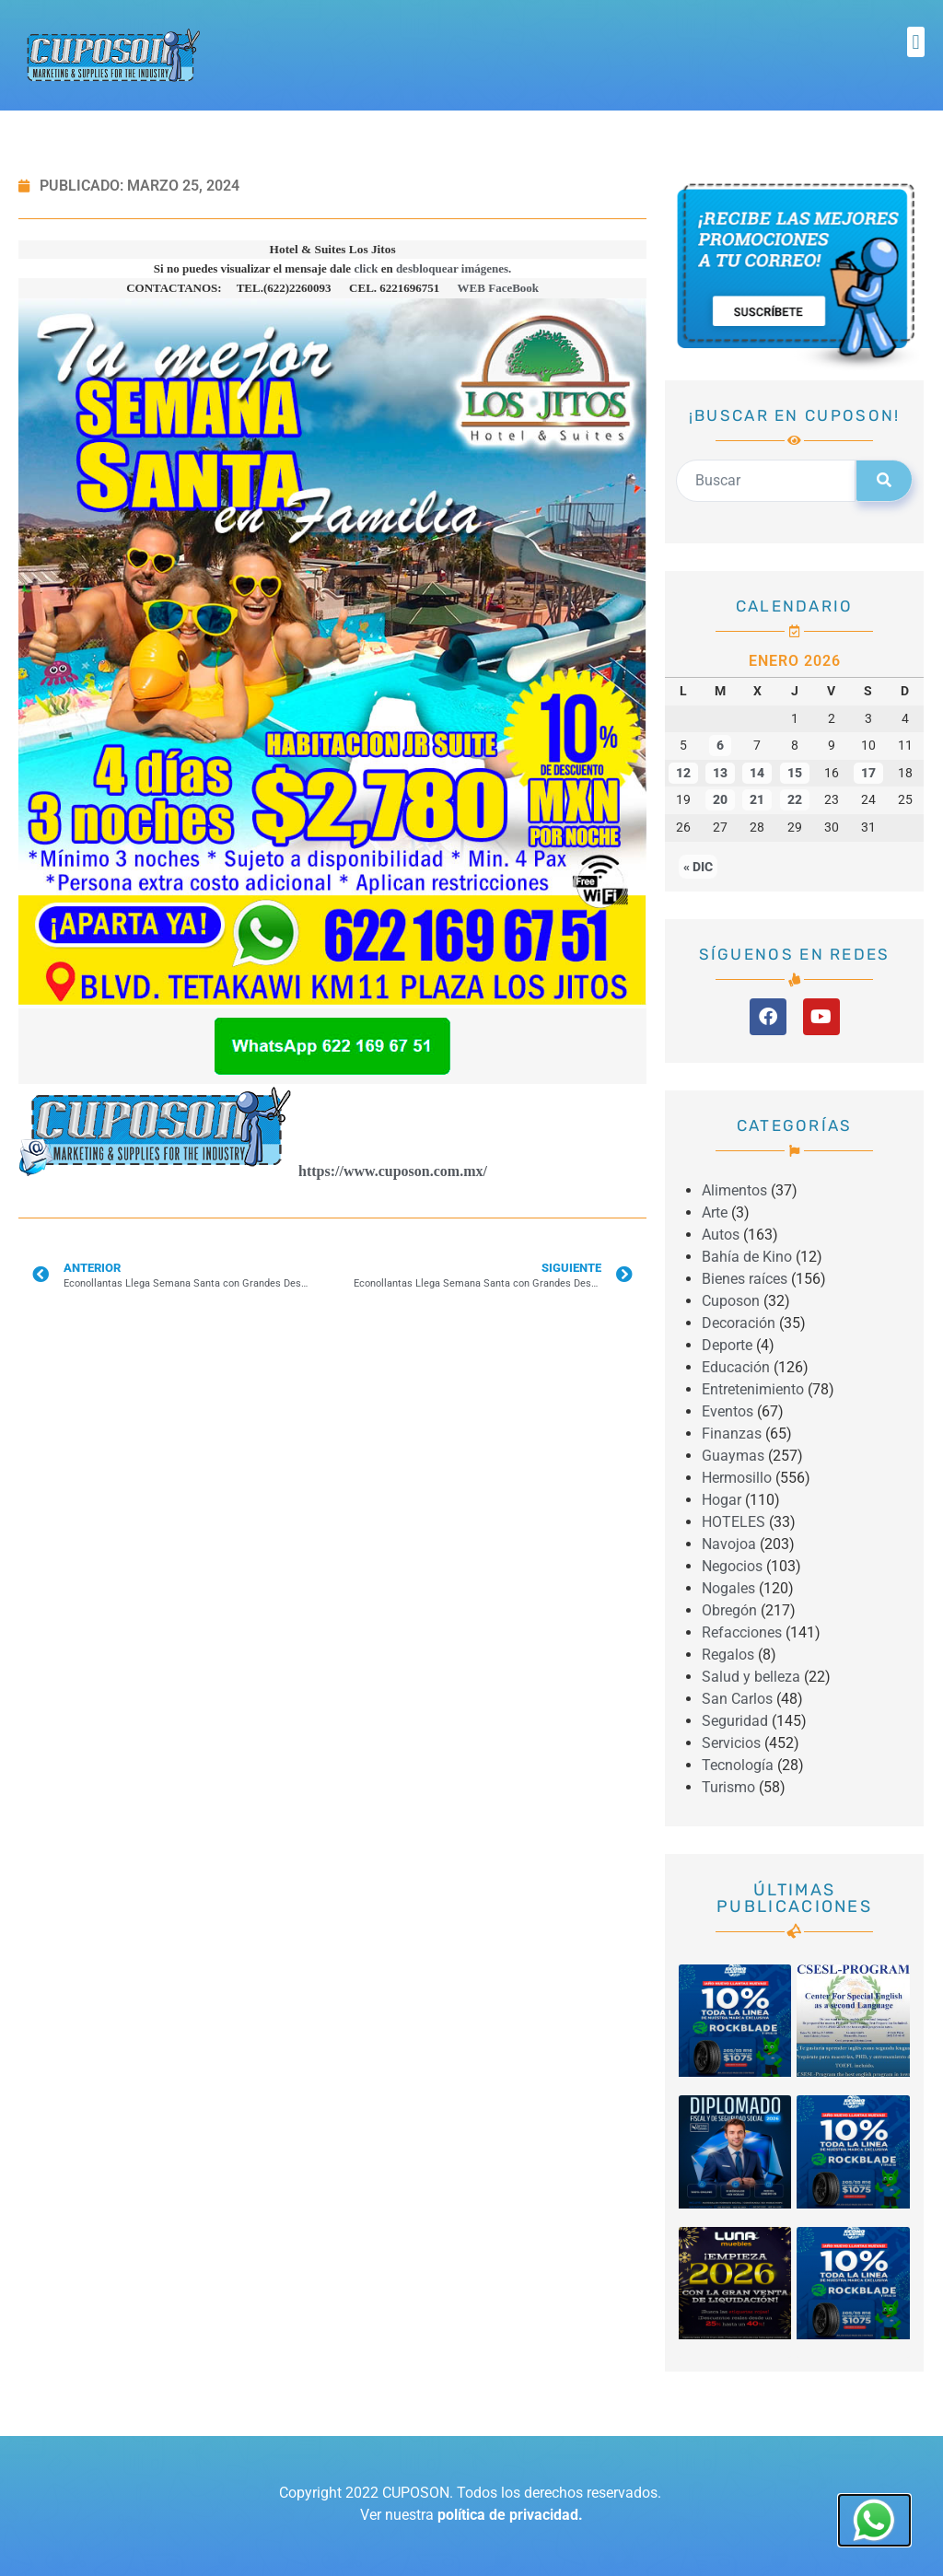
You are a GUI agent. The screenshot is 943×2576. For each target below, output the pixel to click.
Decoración (738, 1323)
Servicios (731, 1743)
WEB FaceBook (498, 288)
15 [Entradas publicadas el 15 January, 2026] (794, 773)
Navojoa (729, 1544)
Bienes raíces (744, 1279)
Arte (715, 1212)
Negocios (732, 1566)
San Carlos (737, 1699)
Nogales (728, 1588)
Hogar (721, 1500)
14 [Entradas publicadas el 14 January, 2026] (757, 773)
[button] (916, 42)
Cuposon (731, 1301)
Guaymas (733, 1455)
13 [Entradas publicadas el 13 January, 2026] (720, 773)
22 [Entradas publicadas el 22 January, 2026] (794, 800)
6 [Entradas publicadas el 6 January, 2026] (720, 745)
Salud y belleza (751, 1676)
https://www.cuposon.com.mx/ (392, 1171)
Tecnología (738, 1765)
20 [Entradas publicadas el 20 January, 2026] (720, 800)
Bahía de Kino (747, 1256)
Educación (736, 1367)
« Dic (698, 866)
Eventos (727, 1411)
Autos (720, 1234)
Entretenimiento (753, 1389)
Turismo (728, 1787)
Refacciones (742, 1632)
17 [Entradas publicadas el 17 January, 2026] (868, 773)
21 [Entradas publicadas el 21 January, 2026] (757, 800)
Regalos (728, 1654)
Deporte (727, 1345)
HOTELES (733, 1522)
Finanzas (732, 1433)
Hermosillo (737, 1477)
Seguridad (735, 1721)
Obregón (729, 1610)
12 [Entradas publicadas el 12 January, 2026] (683, 773)
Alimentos (734, 1190)
